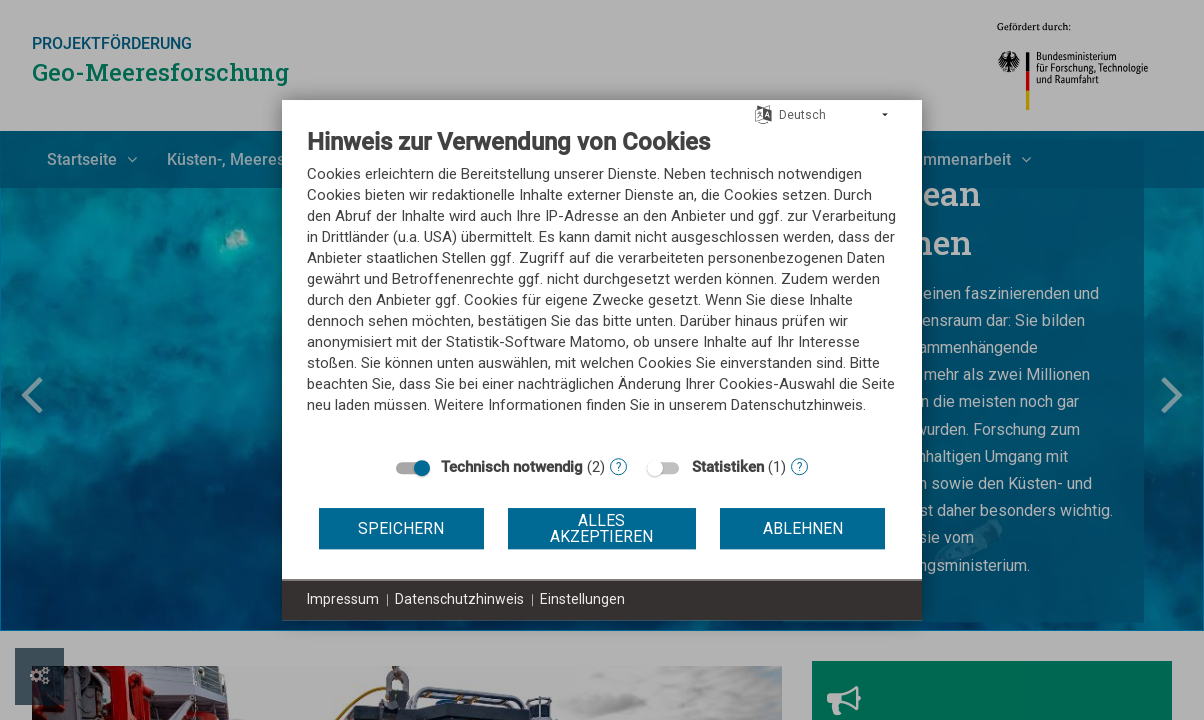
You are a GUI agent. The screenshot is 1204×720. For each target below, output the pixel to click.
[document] (602, 286)
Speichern (401, 528)
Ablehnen (803, 528)
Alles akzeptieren (601, 528)
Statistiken (728, 467)
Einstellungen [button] (582, 599)
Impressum (343, 599)
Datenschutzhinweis (459, 599)
